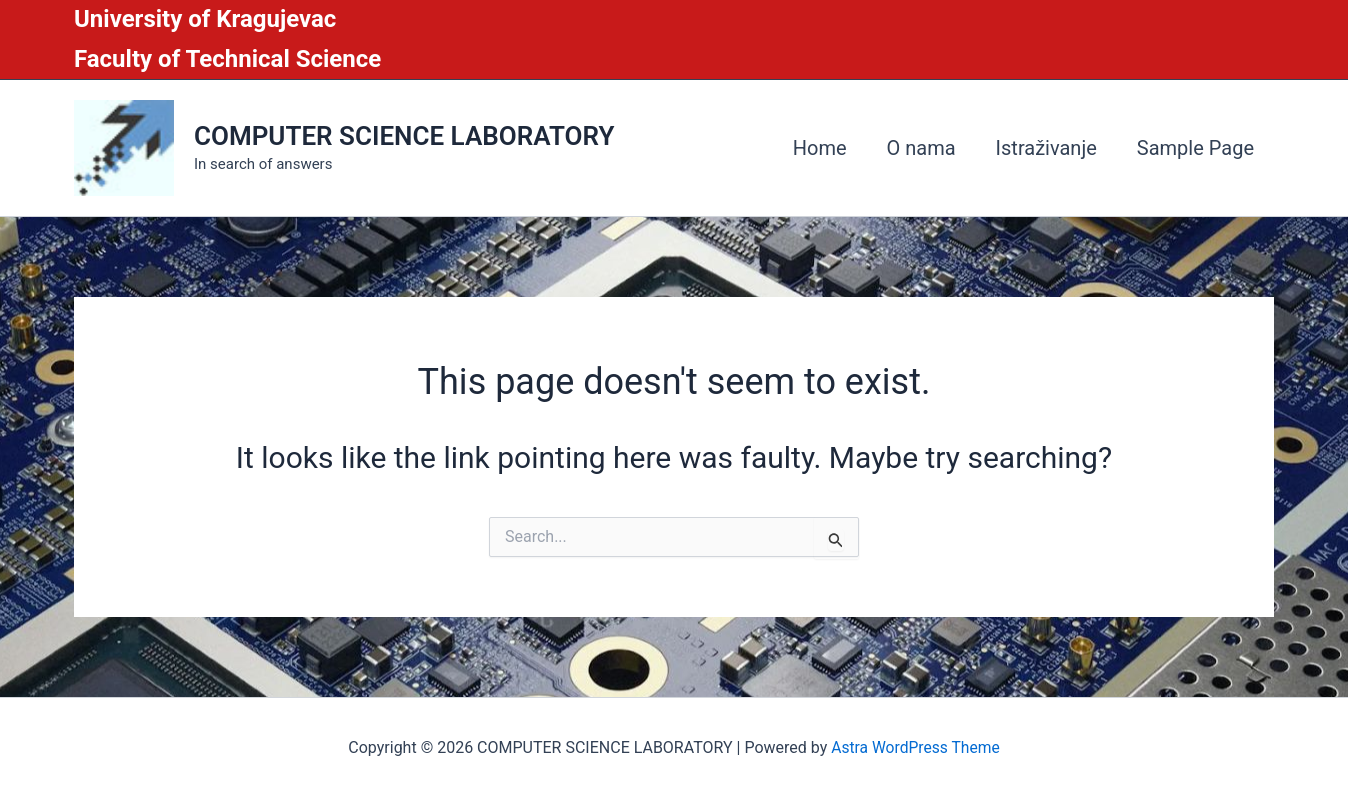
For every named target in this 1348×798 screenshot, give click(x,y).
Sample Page (1195, 148)
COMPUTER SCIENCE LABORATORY (404, 136)
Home (820, 148)
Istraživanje (1046, 148)
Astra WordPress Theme (915, 747)
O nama (921, 148)
